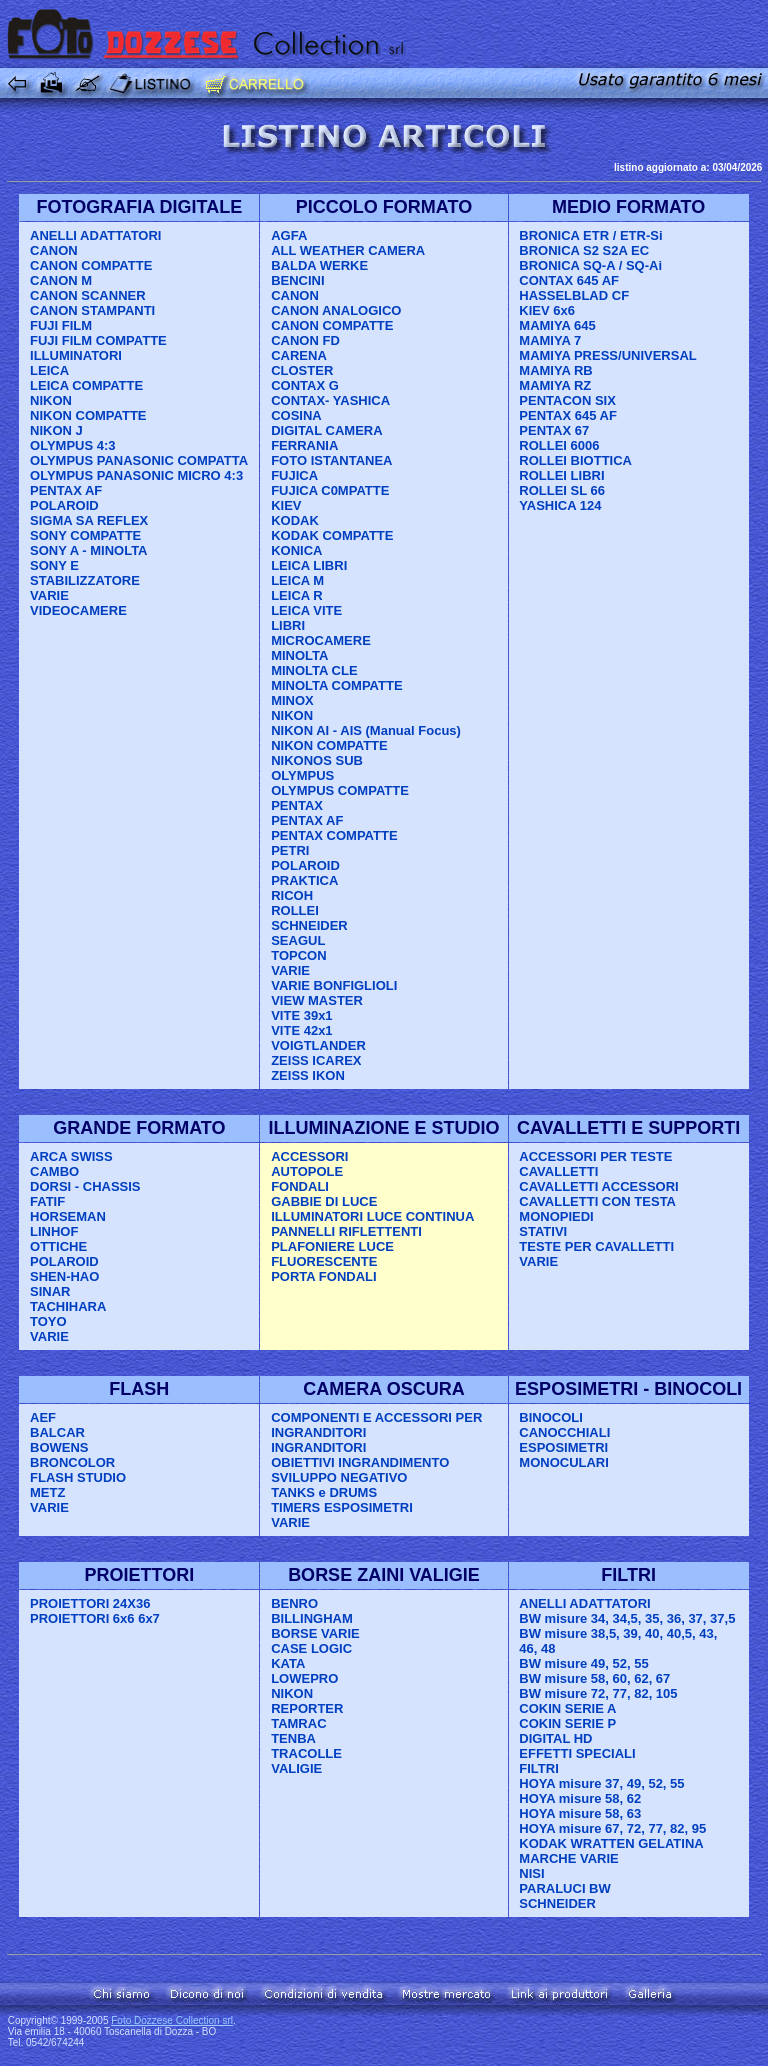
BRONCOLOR (72, 1462)
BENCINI (297, 280)
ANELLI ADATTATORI (95, 235)
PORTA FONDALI (323, 1276)
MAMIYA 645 (557, 325)
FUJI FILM (61, 325)
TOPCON (298, 955)
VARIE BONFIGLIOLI (334, 985)
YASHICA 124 (560, 505)
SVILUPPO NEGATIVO (339, 1477)
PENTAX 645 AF (568, 415)
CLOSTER (302, 370)
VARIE (49, 595)
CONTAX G (305, 385)
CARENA (299, 355)
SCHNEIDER (309, 925)
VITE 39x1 (301, 1015)
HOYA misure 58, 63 (580, 1813)
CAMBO (54, 1171)
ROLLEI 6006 (559, 445)
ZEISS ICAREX (316, 1060)
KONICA (296, 550)
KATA (288, 1663)
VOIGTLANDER (318, 1045)
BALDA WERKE (319, 265)
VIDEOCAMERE (78, 610)
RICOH (292, 895)
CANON (54, 250)
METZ (47, 1492)
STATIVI (543, 1231)
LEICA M (297, 580)
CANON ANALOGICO (336, 310)
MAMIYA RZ (555, 385)
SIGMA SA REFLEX (89, 520)
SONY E (54, 565)
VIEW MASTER (317, 1000)
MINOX (292, 700)
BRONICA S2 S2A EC (584, 250)
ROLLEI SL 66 (562, 490)
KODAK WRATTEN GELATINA (611, 1843)
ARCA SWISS (71, 1156)
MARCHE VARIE (568, 1858)
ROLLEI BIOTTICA (575, 460)
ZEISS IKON (308, 1075)
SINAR (50, 1291)
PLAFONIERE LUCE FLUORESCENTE (332, 1254)
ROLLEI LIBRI (561, 475)
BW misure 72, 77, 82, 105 (598, 1693)
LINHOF (54, 1231)
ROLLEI (295, 910)
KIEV (286, 505)
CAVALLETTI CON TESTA (597, 1201)
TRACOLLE (306, 1753)
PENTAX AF (66, 490)
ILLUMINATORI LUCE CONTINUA (372, 1216)
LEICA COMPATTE (86, 385)
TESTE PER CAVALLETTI (596, 1246)
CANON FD (305, 340)
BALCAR (57, 1432)
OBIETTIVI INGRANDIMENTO (360, 1462)
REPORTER (307, 1708)
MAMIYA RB (555, 370)
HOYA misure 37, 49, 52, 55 (601, 1783)
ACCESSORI (309, 1156)
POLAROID (64, 505)
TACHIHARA (68, 1306)
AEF (43, 1417)
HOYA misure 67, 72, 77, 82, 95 (612, 1828)
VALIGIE (296, 1768)
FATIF (47, 1201)
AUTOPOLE (307, 1171)
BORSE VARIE (315, 1633)
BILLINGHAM (312, 1618)
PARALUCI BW (564, 1888)
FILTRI (538, 1768)
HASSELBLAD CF (574, 295)
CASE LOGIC (311, 1648)
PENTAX (297, 805)
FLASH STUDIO (78, 1477)
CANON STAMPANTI (92, 310)
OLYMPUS (302, 775)
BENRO (294, 1603)
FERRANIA (304, 445)
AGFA (289, 235)
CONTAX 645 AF (569, 280)
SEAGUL (298, 940)
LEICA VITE (306, 610)
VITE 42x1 (301, 1030)
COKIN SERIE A (567, 1708)
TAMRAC (298, 1723)
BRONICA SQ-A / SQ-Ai (590, 265)
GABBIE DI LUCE (324, 1201)
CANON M (61, 280)
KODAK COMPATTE (332, 535)
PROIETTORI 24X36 (90, 1603)
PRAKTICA (304, 880)
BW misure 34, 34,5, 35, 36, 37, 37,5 (627, 1618)
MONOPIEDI (556, 1216)
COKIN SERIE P (567, 1723)
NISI (531, 1873)
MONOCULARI (564, 1462)
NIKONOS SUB (317, 760)
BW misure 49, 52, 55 (583, 1663)
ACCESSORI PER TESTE (595, 1156)
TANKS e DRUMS (324, 1492)
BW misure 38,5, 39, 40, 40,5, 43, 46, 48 (618, 1641)
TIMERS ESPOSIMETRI (342, 1507)
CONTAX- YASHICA (330, 400)
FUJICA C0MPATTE (330, 490)
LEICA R (297, 595)
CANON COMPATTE (91, 265)
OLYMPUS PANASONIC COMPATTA (139, 460)
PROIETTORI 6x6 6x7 (95, 1618)
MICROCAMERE (321, 640)
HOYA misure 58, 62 (580, 1798)
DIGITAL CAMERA (326, 430)
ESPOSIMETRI (563, 1447)
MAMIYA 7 (550, 340)
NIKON (51, 400)
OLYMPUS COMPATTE (340, 790)
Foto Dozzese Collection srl (172, 2020)
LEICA (49, 370)
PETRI (290, 850)
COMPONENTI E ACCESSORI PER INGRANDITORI (376, 1425)
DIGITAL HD (555, 1738)
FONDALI (300, 1186)
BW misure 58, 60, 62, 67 (594, 1678)
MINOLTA (299, 655)
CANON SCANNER (88, 295)
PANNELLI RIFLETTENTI (346, 1231)
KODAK (295, 520)
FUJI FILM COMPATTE (98, 340)
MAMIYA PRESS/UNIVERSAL (607, 355)
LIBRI (288, 625)
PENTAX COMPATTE (334, 835)
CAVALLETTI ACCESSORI (598, 1186)
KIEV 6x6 (547, 310)
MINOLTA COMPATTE (336, 685)
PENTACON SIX (567, 400)
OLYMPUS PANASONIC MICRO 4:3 (136, 475)
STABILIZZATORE (85, 580)
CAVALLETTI (558, 1171)
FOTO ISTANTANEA (331, 460)
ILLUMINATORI (76, 355)
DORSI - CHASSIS (85, 1186)
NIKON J (56, 430)
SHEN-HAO (64, 1276)
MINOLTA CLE (314, 670)
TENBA (293, 1738)
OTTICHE (58, 1246)
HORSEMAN (68, 1216)
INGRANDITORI (318, 1447)
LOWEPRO (304, 1678)
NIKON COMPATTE (88, 415)
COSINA (296, 415)
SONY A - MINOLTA (88, 550)
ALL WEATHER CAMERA (348, 250)
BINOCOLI (551, 1417)
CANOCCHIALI (564, 1432)
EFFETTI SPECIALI (577, 1753)
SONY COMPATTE (85, 535)
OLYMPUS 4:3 (73, 445)
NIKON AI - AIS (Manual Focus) (366, 730)
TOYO (48, 1321)
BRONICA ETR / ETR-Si (590, 235)
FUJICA (294, 475)
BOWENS (59, 1447)
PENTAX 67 (554, 430)
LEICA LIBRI (309, 565)
